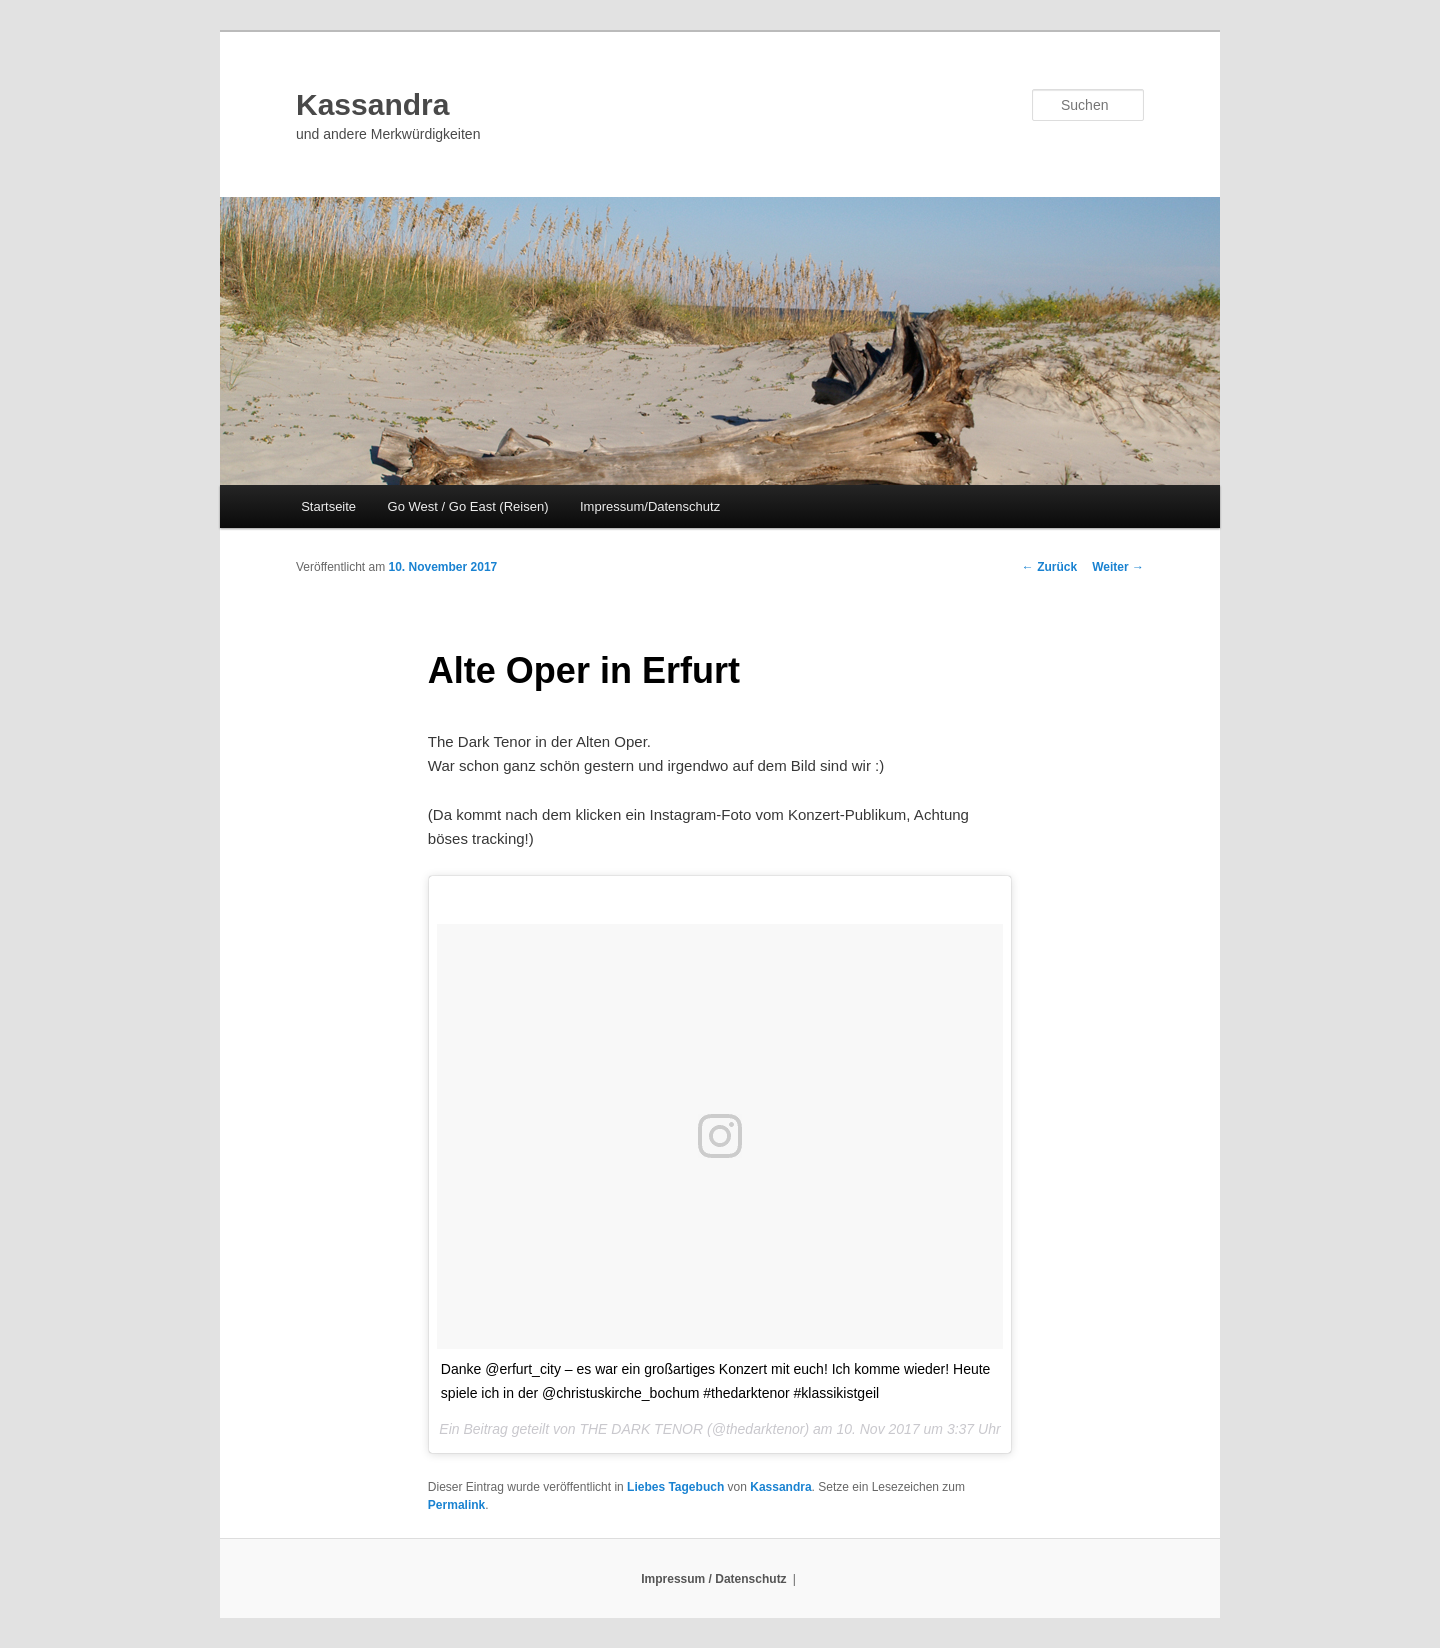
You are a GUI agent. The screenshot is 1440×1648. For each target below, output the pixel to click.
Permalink (456, 1505)
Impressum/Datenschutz (650, 506)
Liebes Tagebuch (675, 1487)
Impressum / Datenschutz (713, 1579)
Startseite (328, 506)
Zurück (1049, 567)
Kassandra (372, 104)
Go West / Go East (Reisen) (468, 506)
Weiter (1118, 567)
